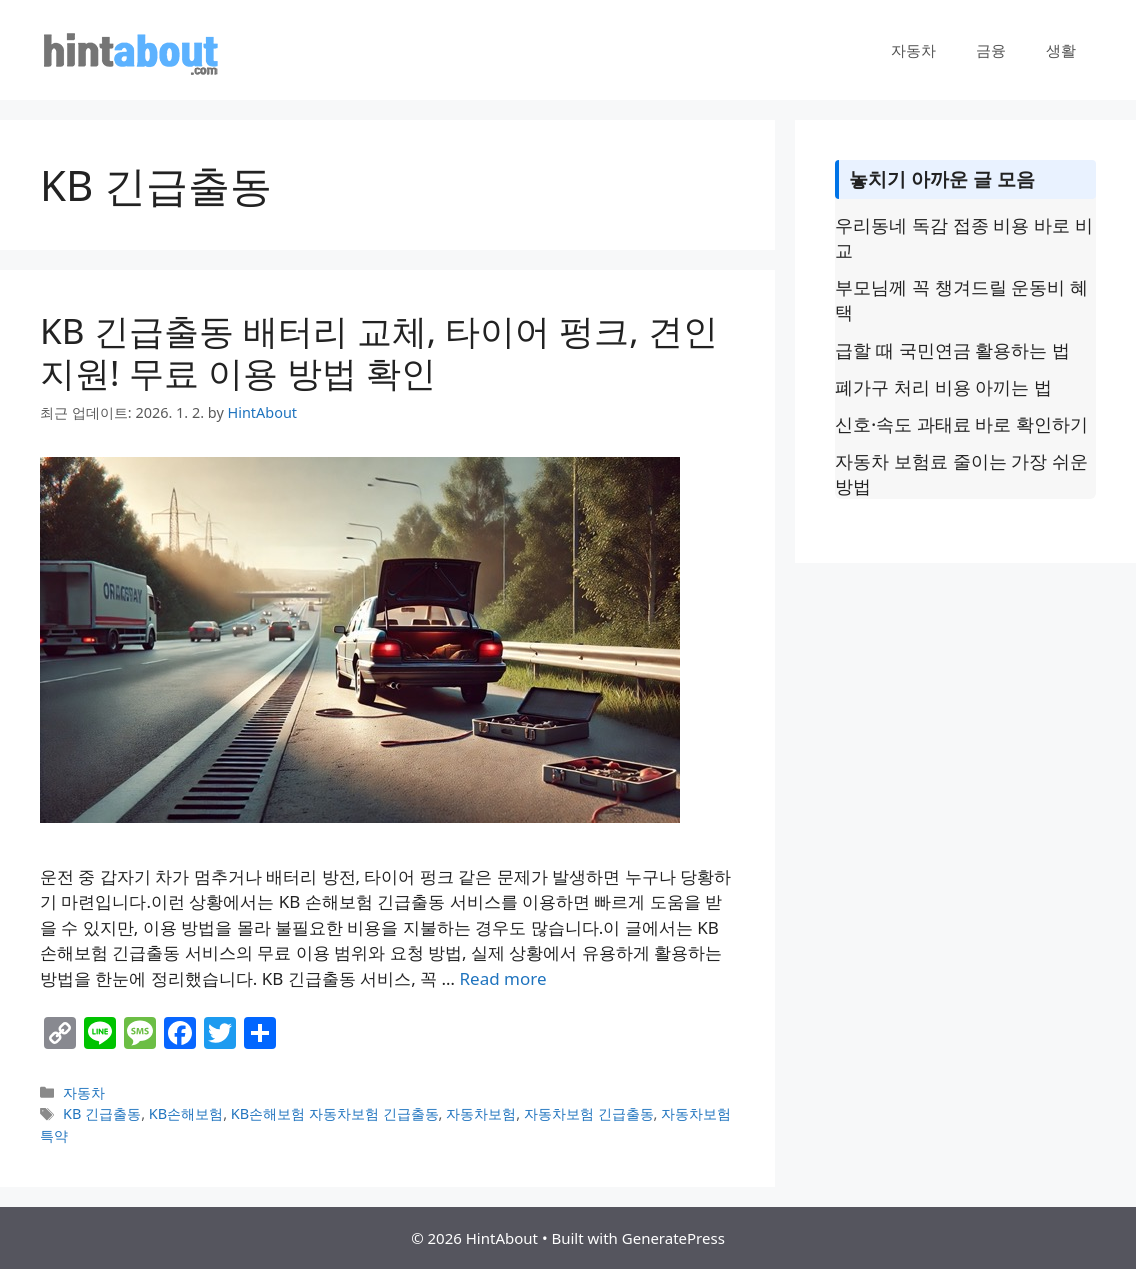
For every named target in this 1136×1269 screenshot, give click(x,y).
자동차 (913, 50)
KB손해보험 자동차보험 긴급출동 (335, 1113)
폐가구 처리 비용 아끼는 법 (943, 387)
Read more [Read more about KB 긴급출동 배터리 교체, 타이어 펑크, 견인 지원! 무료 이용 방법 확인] (503, 978)
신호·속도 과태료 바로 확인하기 (961, 424)
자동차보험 (481, 1113)
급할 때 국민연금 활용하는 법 (952, 350)
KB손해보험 (186, 1113)
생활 (1061, 50)
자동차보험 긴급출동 (589, 1113)
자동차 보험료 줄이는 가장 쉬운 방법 (961, 473)
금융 (991, 50)
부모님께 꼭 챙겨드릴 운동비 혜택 (961, 299)
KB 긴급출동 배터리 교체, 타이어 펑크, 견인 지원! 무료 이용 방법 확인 (379, 351)
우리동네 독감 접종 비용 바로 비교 (963, 237)
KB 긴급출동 (102, 1113)
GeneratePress (673, 1238)
